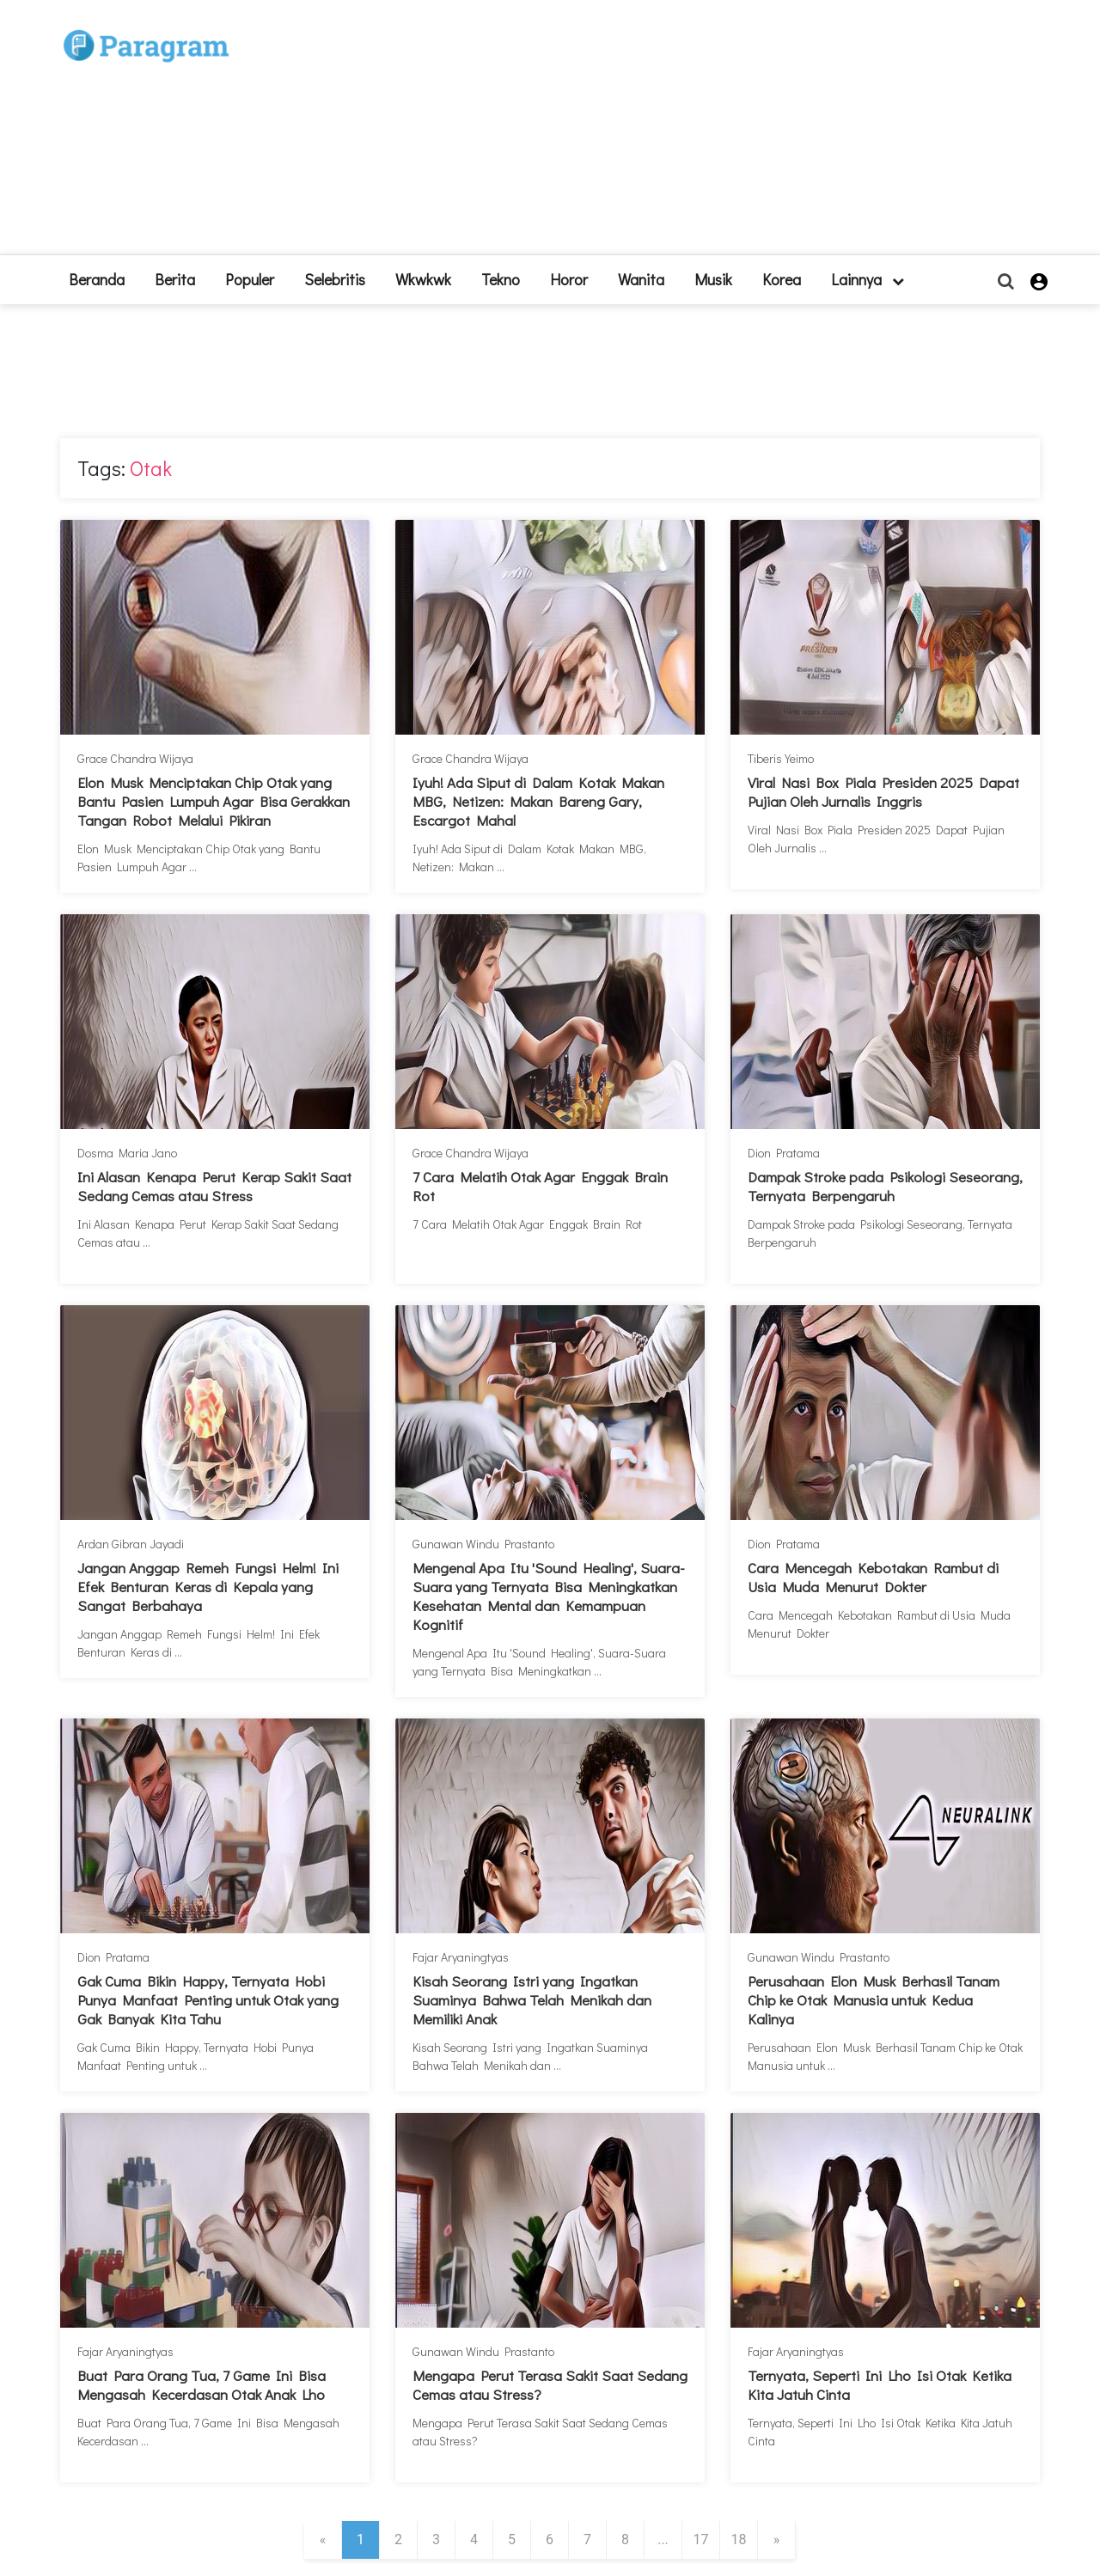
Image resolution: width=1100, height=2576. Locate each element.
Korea (781, 279)
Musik (713, 279)
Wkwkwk (423, 279)
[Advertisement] (676, 134)
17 (701, 2539)
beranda (97, 279)
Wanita (641, 279)
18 (739, 2539)
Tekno (500, 279)
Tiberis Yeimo (781, 758)
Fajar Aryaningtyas (460, 1957)
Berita (175, 279)
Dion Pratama (784, 1153)
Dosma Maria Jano (127, 1153)
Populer (249, 279)
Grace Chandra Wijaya (135, 758)
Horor (569, 279)
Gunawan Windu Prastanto (483, 1543)
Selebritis (334, 279)
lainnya (867, 279)
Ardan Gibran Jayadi (130, 1543)
